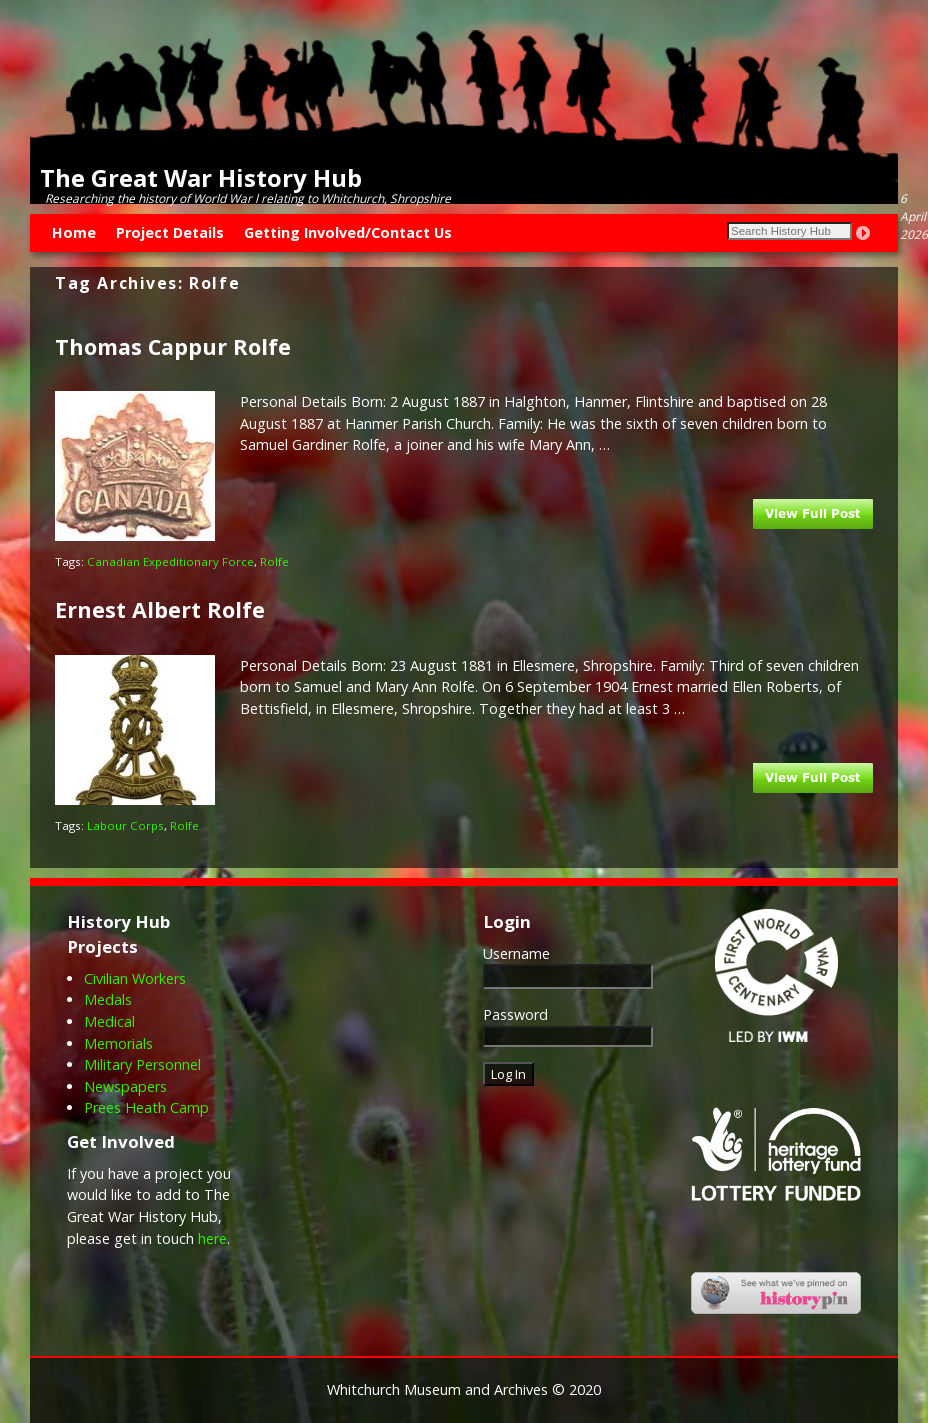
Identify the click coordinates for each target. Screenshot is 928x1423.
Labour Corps (125, 825)
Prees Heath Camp (146, 1107)
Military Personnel (142, 1064)
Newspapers (125, 1086)
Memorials (118, 1043)
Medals (108, 999)
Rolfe (274, 561)
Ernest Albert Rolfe (160, 609)
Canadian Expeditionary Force (170, 561)
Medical (109, 1021)
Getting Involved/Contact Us (348, 232)
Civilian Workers (135, 978)
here (212, 1238)
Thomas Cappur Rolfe (173, 346)
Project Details (170, 232)
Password (515, 1014)
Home (74, 232)
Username (516, 953)
